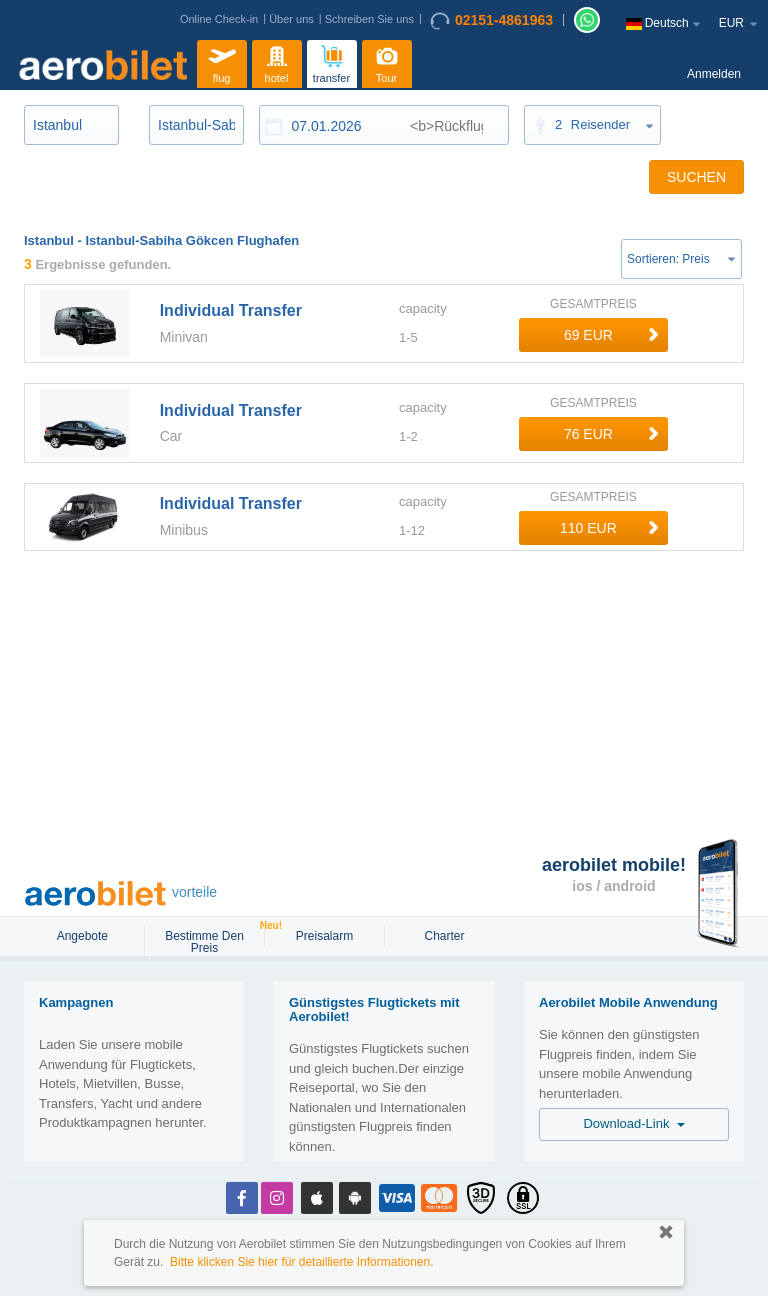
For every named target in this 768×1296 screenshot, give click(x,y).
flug (222, 61)
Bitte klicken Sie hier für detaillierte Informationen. (301, 1262)
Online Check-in (219, 19)
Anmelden (714, 74)
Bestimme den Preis (213, 940)
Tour (387, 61)
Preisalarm (324, 936)
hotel (277, 61)
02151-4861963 (491, 21)
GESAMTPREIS (593, 304)
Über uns (291, 19)
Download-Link (633, 1123)
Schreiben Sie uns (369, 19)
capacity (423, 308)
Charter (444, 936)
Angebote (84, 936)
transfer (331, 61)
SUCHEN (696, 177)
